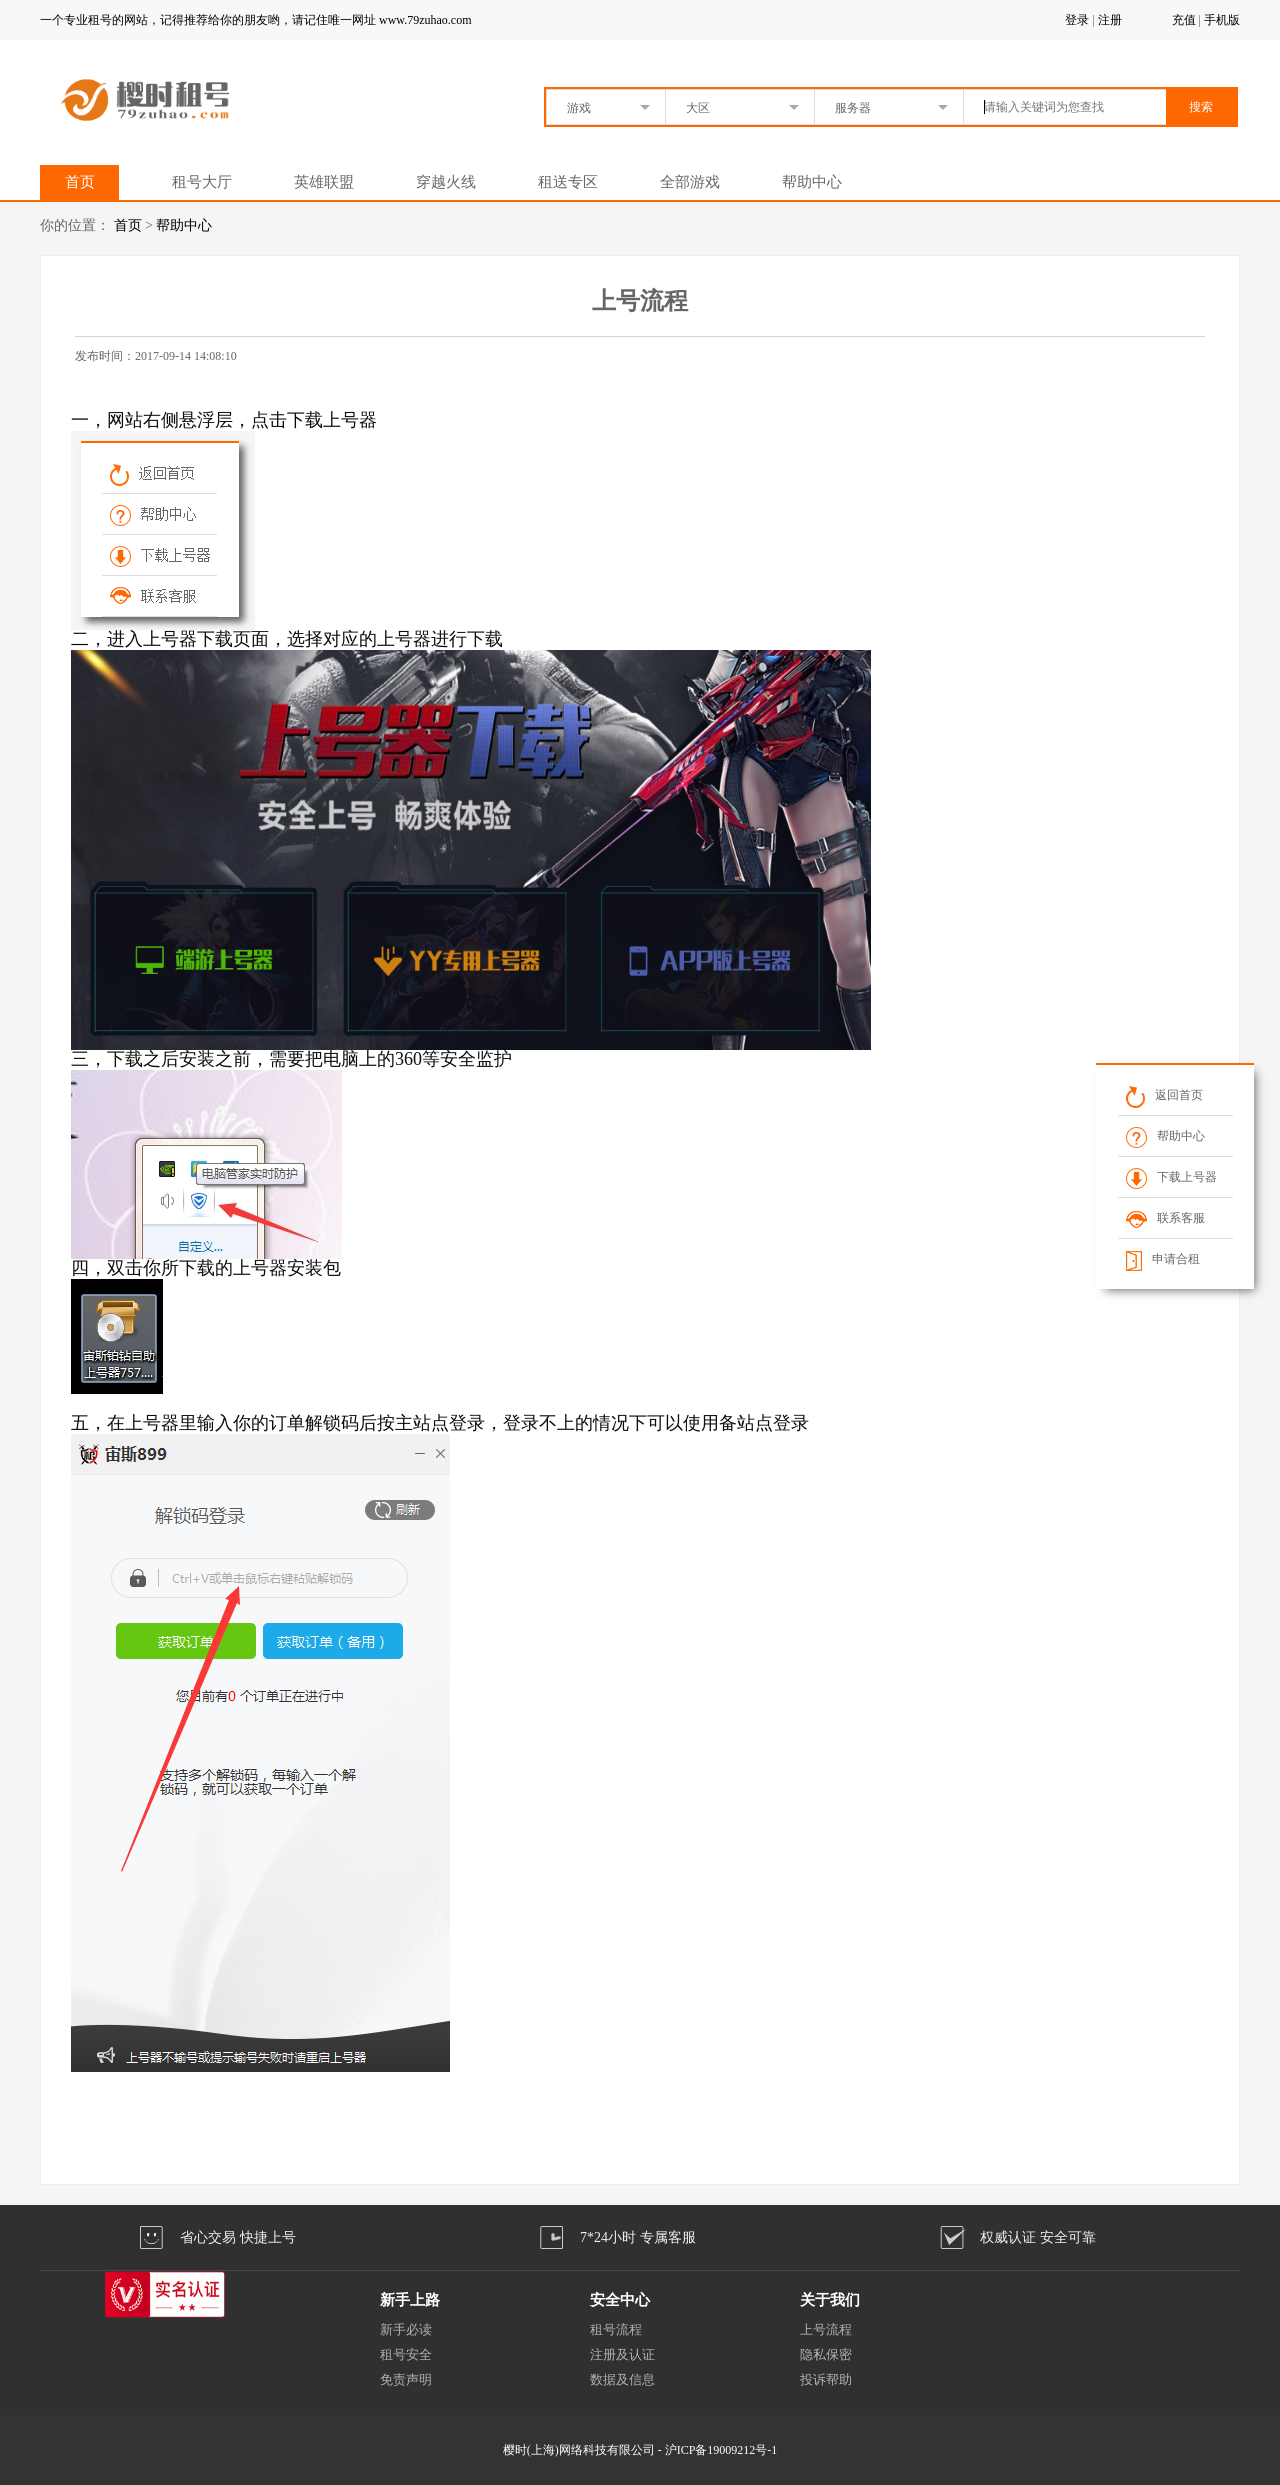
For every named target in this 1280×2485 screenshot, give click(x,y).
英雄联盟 (324, 182)
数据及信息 (622, 2379)
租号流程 (616, 2329)
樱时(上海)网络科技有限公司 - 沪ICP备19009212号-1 (640, 2450)
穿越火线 (446, 182)
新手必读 (406, 2329)
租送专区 (568, 182)
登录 (1077, 20)
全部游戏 (690, 182)
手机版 (1222, 20)
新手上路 (410, 2300)
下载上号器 (1171, 1177)
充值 (1184, 20)
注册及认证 (622, 2354)
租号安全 (406, 2354)
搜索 (1201, 107)
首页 (80, 182)
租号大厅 (202, 182)
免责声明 (406, 2379)
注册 (1110, 20)
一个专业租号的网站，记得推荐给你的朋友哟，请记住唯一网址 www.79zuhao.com (256, 20)
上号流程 (826, 2329)
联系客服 (1165, 1218)
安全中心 (620, 2300)
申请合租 (1163, 1259)
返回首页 (1164, 1095)
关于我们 (830, 2300)
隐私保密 (826, 2354)
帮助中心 (812, 182)
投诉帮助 (826, 2379)
